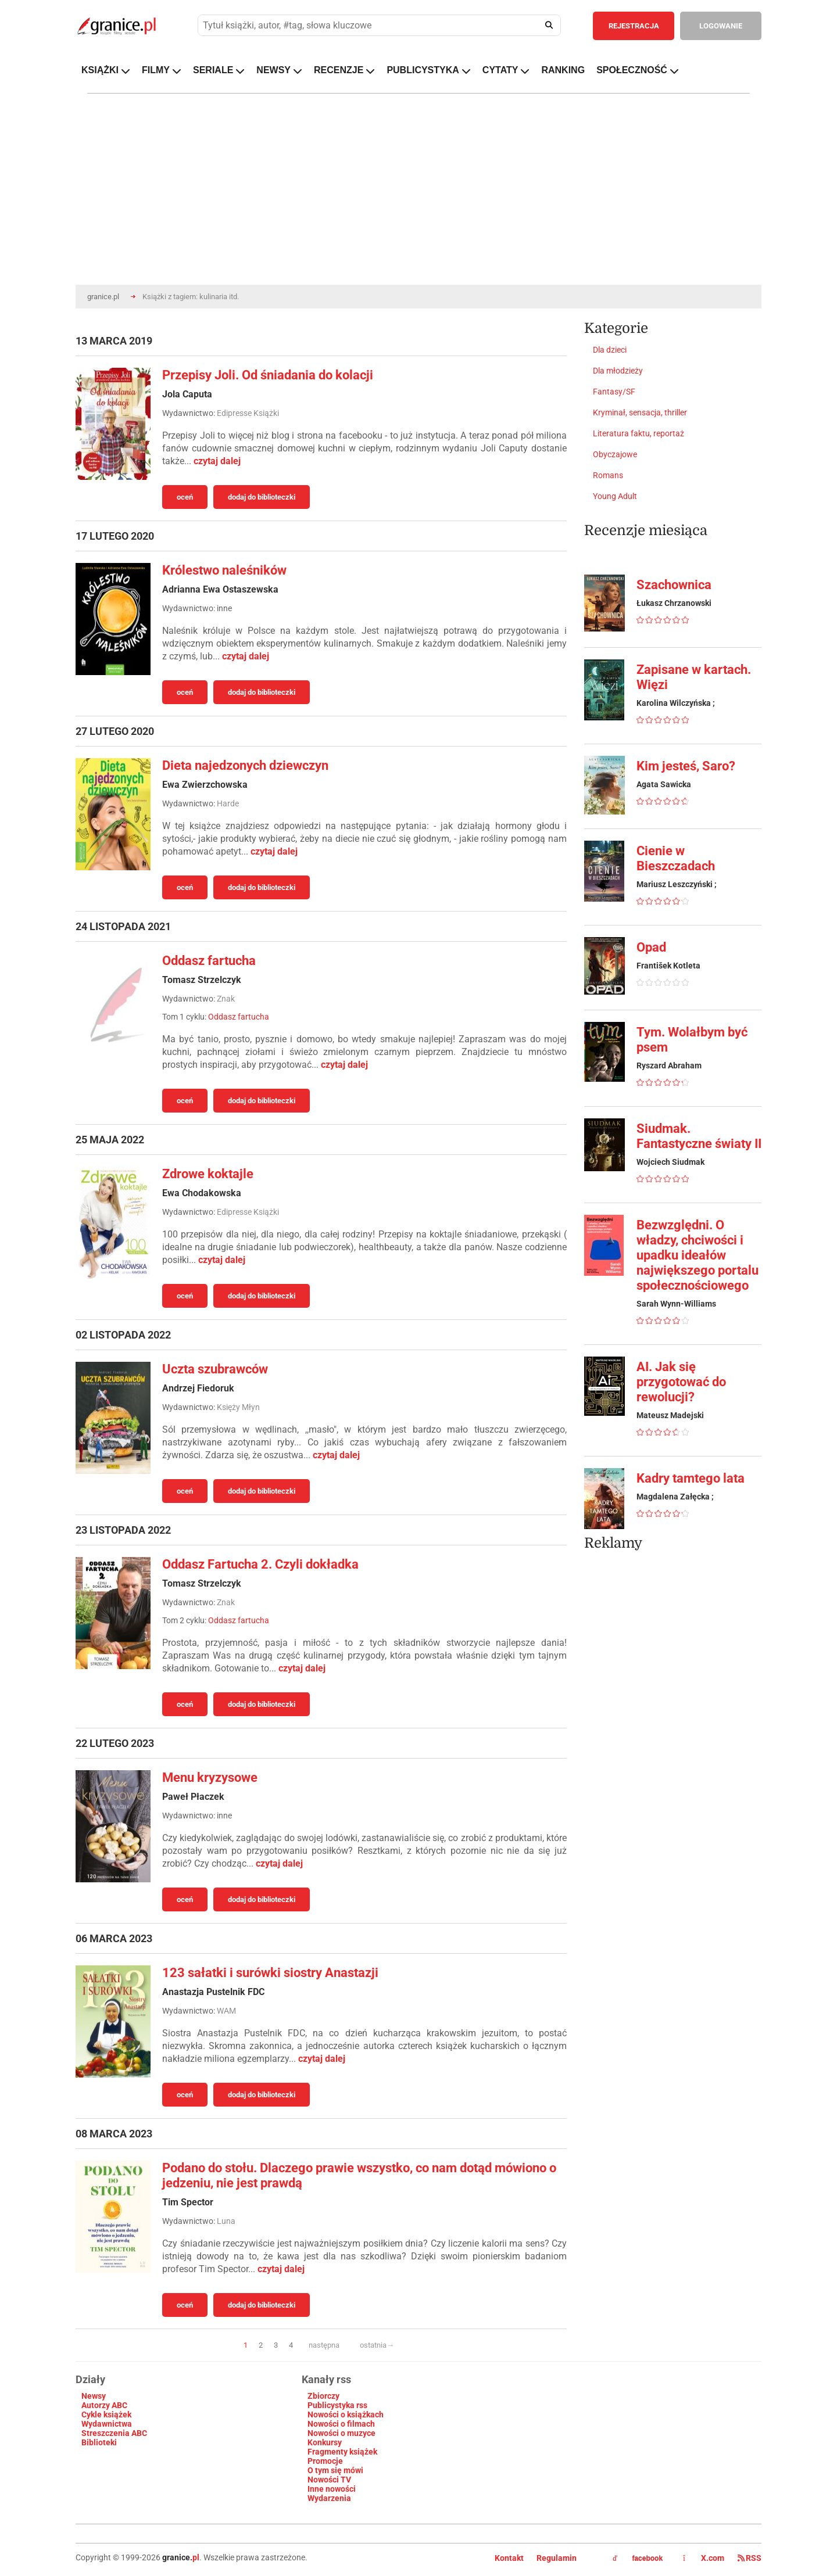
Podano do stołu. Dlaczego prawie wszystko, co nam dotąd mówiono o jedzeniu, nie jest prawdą (359, 2175)
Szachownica (673, 584)
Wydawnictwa (106, 2423)
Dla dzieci (610, 349)
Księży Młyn (238, 1407)
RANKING (563, 70)
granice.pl (103, 296)
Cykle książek (106, 2414)
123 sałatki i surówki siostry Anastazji (270, 1972)
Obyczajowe (615, 454)
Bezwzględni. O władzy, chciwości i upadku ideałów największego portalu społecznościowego (697, 1255)
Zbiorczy (323, 2396)
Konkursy (324, 2442)
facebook (638, 2559)
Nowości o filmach (341, 2423)
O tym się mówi (335, 2470)
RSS (749, 2558)
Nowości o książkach (345, 2414)
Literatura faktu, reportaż (638, 433)
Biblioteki (99, 2442)
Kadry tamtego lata (690, 1478)
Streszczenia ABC (114, 2433)
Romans (608, 475)
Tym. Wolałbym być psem (691, 1039)
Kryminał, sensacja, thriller (640, 412)
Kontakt (509, 2558)
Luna (226, 2221)
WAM (226, 2010)
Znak (226, 998)
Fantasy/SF (614, 391)
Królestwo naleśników (224, 570)
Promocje (325, 2461)
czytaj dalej (217, 461)
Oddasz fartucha (209, 960)
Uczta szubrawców (215, 1369)
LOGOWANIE (720, 25)
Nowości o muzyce (341, 2433)
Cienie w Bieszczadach (675, 858)
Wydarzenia (329, 2498)
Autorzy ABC (104, 2405)
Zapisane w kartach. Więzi (693, 677)
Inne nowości (331, 2489)
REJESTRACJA (634, 25)
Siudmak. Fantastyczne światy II (698, 1136)
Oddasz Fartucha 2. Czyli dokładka (260, 1564)
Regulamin (556, 2558)
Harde (228, 803)
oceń (185, 497)
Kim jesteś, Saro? (685, 766)
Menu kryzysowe (209, 1777)
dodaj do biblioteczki (261, 497)
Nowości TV (329, 2479)
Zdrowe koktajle (207, 1174)
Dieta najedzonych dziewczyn (245, 765)
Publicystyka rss (337, 2405)
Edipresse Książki (248, 413)
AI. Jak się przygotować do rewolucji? (681, 1381)
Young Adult (615, 496)
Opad (651, 947)
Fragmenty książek (342, 2451)
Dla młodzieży (618, 370)
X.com (704, 2558)
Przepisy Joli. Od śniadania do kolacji (267, 375)
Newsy (93, 2396)
